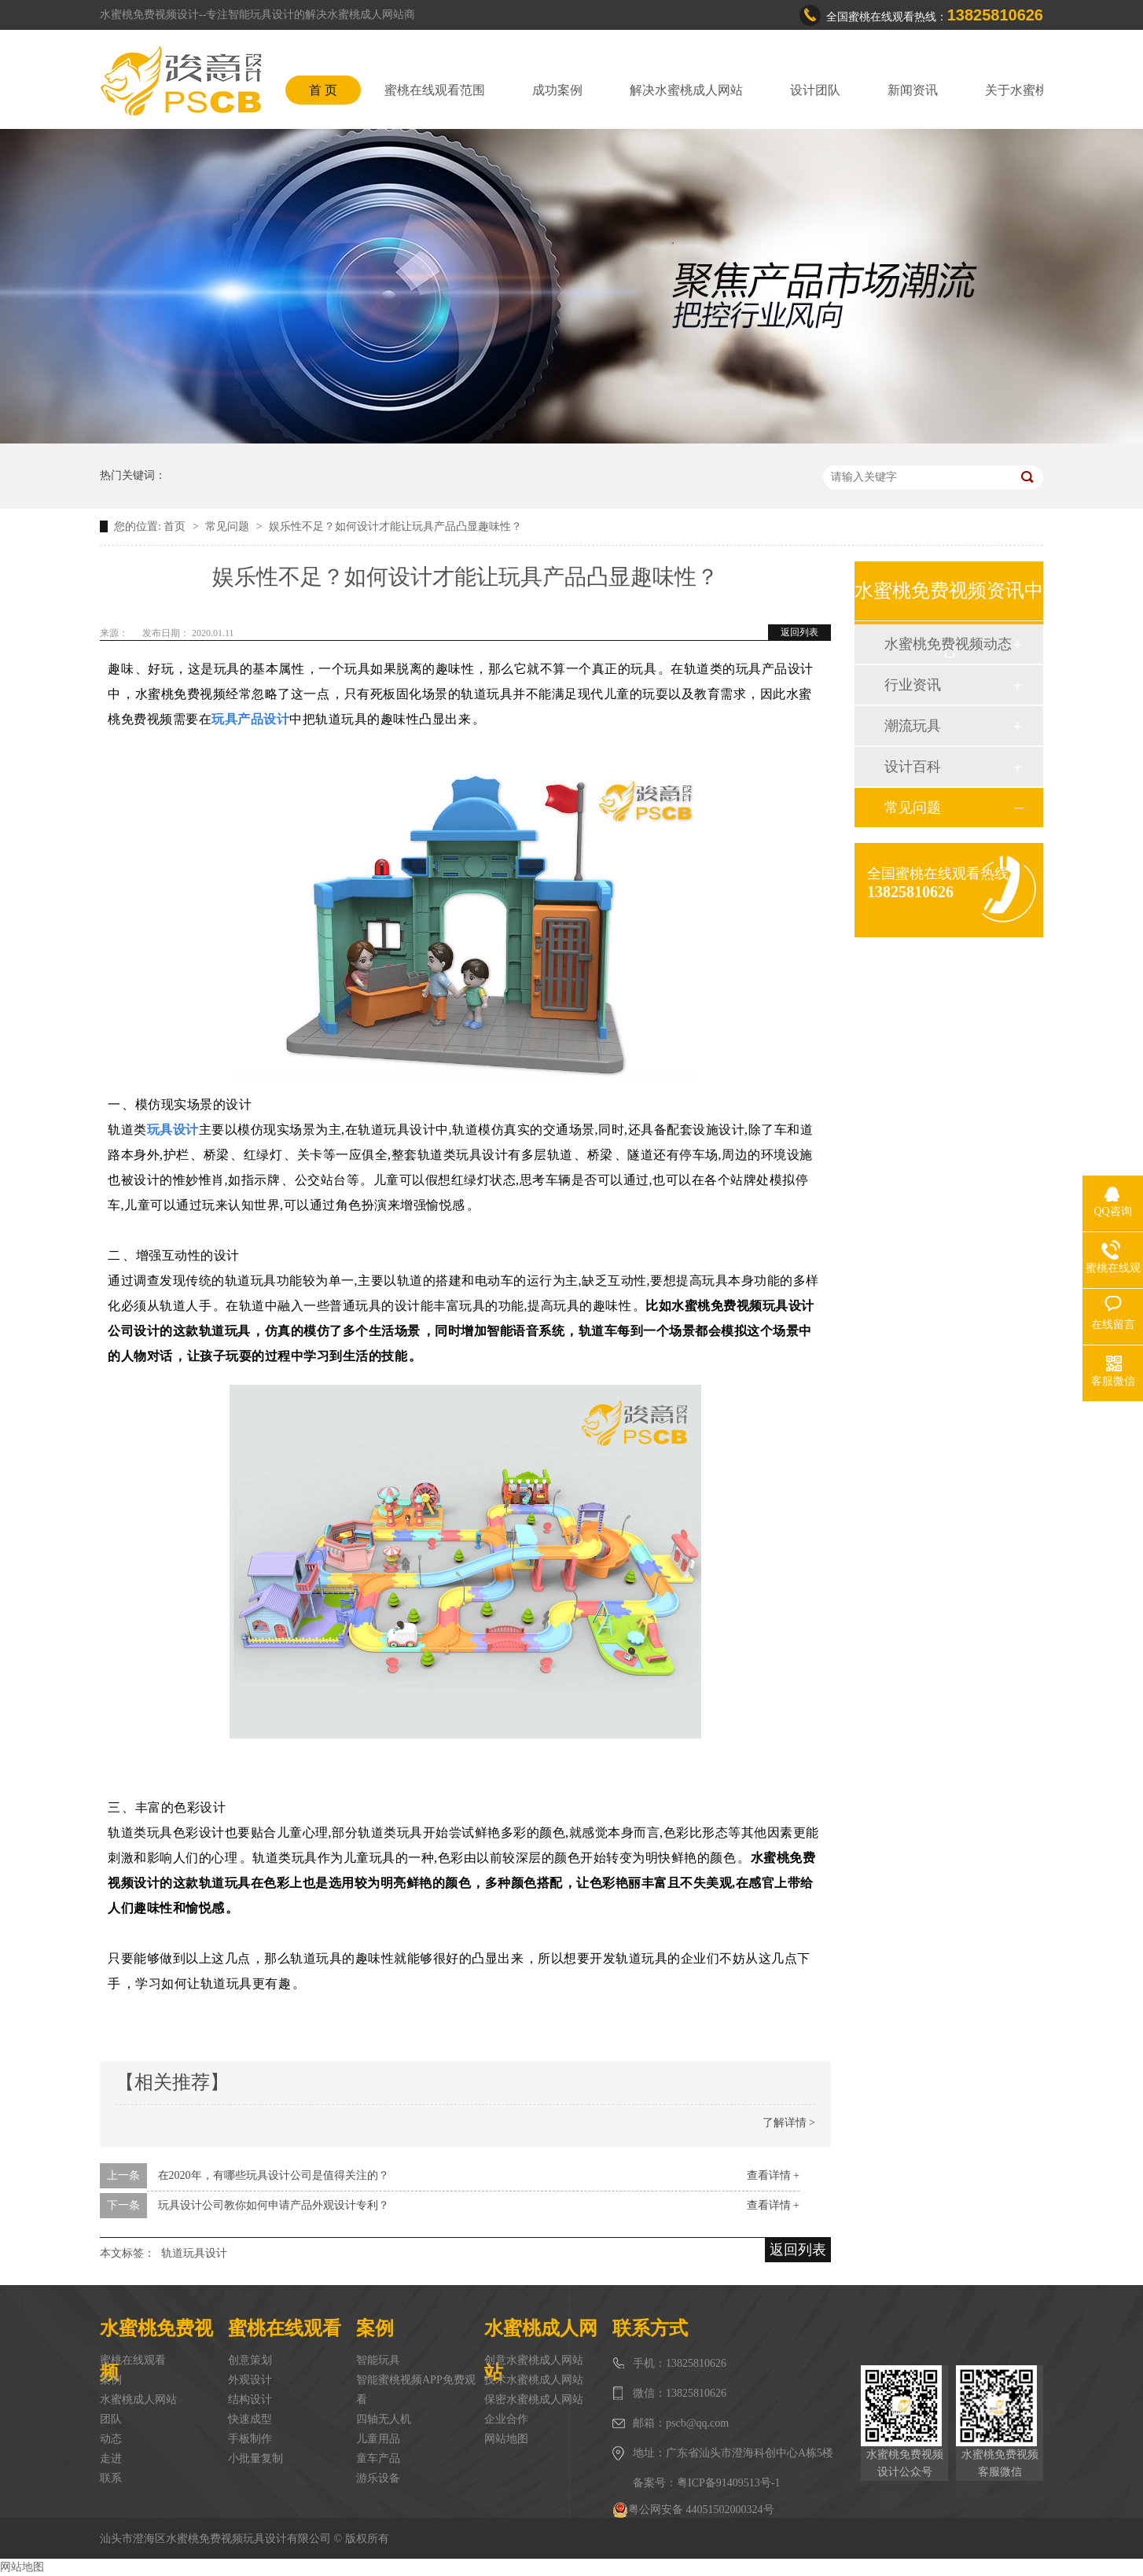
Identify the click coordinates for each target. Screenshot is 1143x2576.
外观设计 (250, 2380)
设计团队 (815, 90)
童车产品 (378, 2458)
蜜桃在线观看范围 (434, 90)
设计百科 (912, 767)
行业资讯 (912, 685)
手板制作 (250, 2439)
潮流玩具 (912, 726)
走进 (111, 2458)
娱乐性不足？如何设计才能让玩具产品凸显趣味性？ (395, 526)
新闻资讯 (913, 90)
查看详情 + (773, 2175)
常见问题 (228, 526)
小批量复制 (255, 2458)
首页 (176, 526)
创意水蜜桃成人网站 (533, 2360)
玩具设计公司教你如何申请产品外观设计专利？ (273, 2205)
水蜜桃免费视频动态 (948, 644)
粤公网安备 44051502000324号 (693, 2510)
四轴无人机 (383, 2419)
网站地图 (506, 2439)
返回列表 (799, 632)
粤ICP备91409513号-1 (728, 2483)
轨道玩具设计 (194, 2253)
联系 (111, 2478)
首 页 (323, 90)
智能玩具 (378, 2360)
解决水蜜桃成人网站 (686, 90)
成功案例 (557, 90)
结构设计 (250, 2399)
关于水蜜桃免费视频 (1041, 90)
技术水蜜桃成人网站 (533, 2380)
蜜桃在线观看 (133, 2360)
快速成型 (250, 2419)
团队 (111, 2419)
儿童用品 (378, 2439)
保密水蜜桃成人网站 (533, 2399)
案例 (111, 2380)
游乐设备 (378, 2478)
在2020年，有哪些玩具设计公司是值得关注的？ (273, 2175)
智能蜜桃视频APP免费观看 (416, 2389)
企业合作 (506, 2419)
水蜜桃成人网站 (138, 2399)
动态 (111, 2439)
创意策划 (250, 2360)
